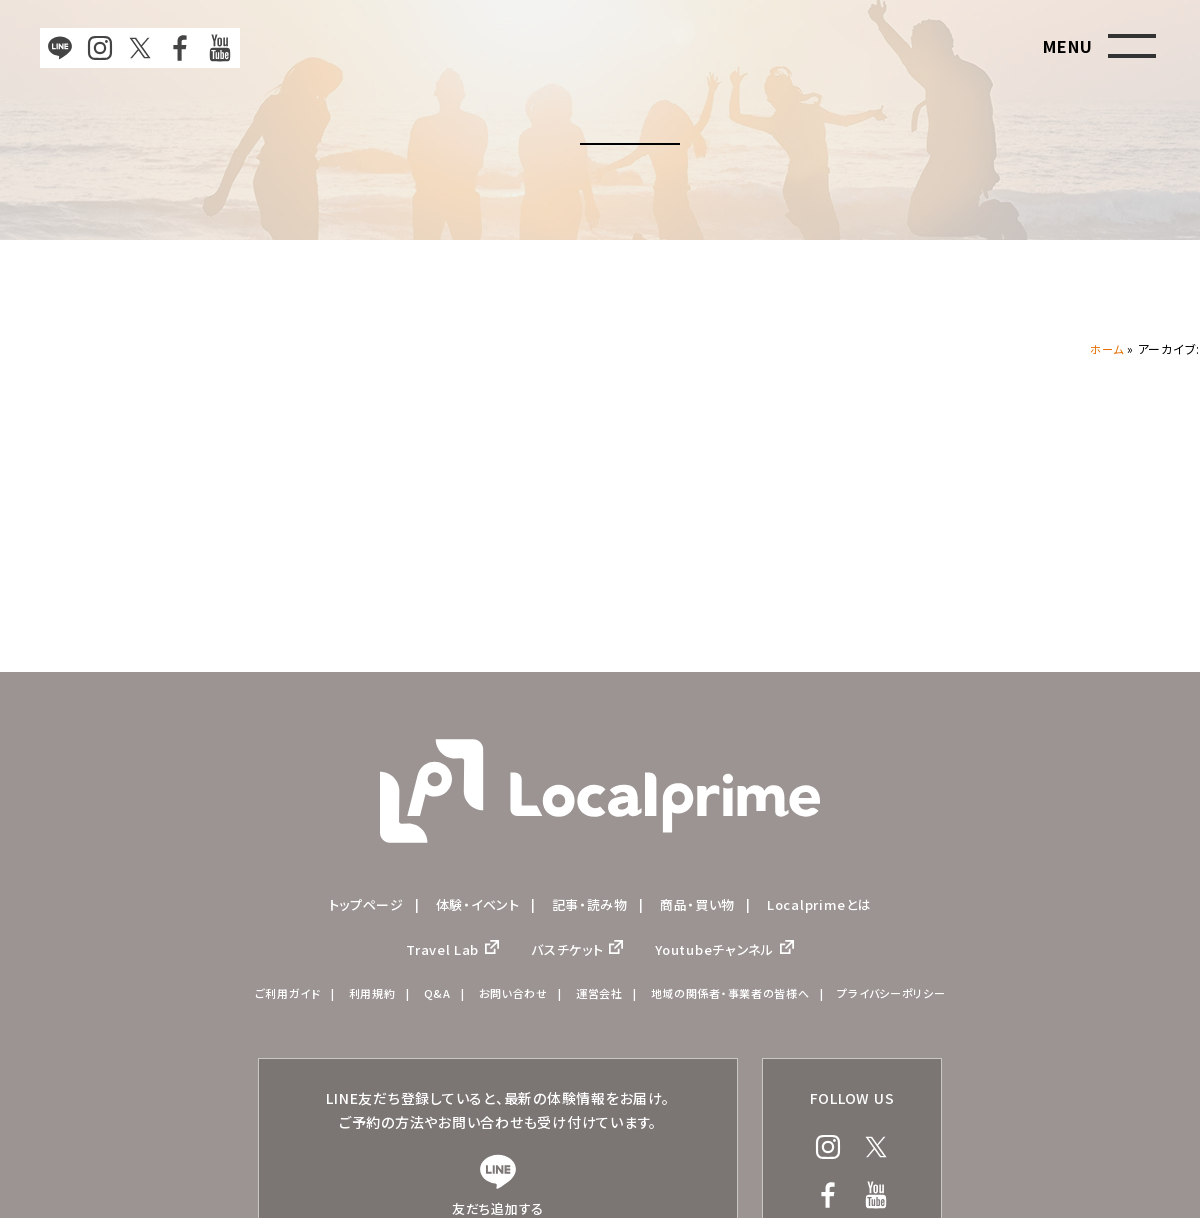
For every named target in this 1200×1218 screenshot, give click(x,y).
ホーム (1105, 348)
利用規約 (357, 1000)
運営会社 (596, 1000)
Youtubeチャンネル (721, 953)
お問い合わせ (505, 1000)
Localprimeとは (830, 905)
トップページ (356, 905)
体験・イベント (472, 905)
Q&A (425, 1000)
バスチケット (563, 953)
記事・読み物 (590, 905)
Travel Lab (432, 953)
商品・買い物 (703, 905)
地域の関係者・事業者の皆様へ (736, 1000)
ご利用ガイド (268, 1000)
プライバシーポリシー (909, 1000)
